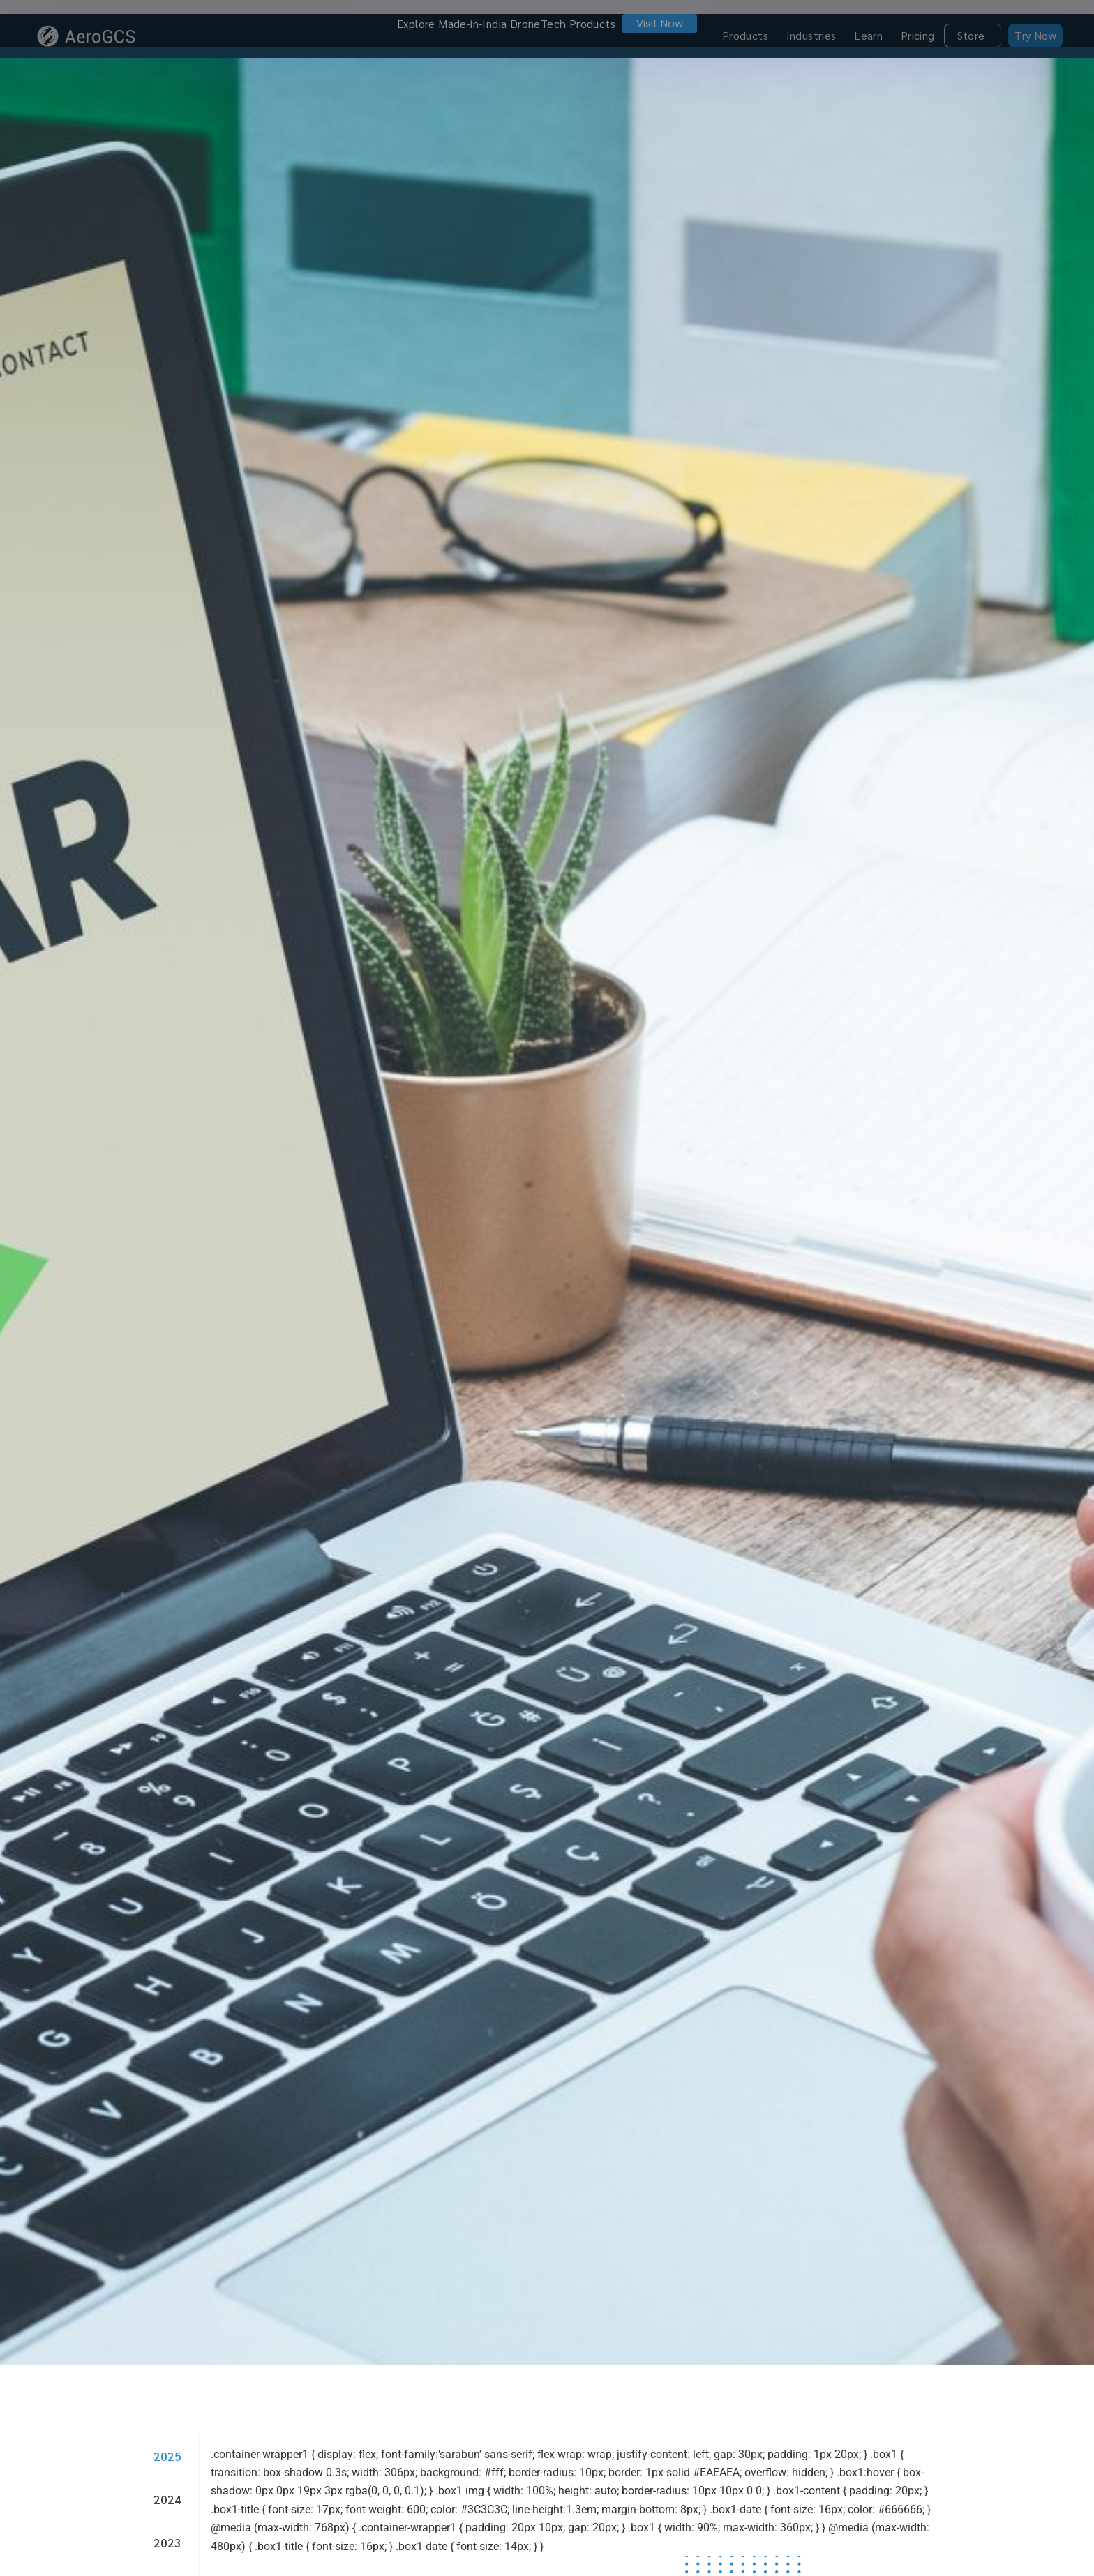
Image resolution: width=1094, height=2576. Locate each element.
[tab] (163, 2441)
